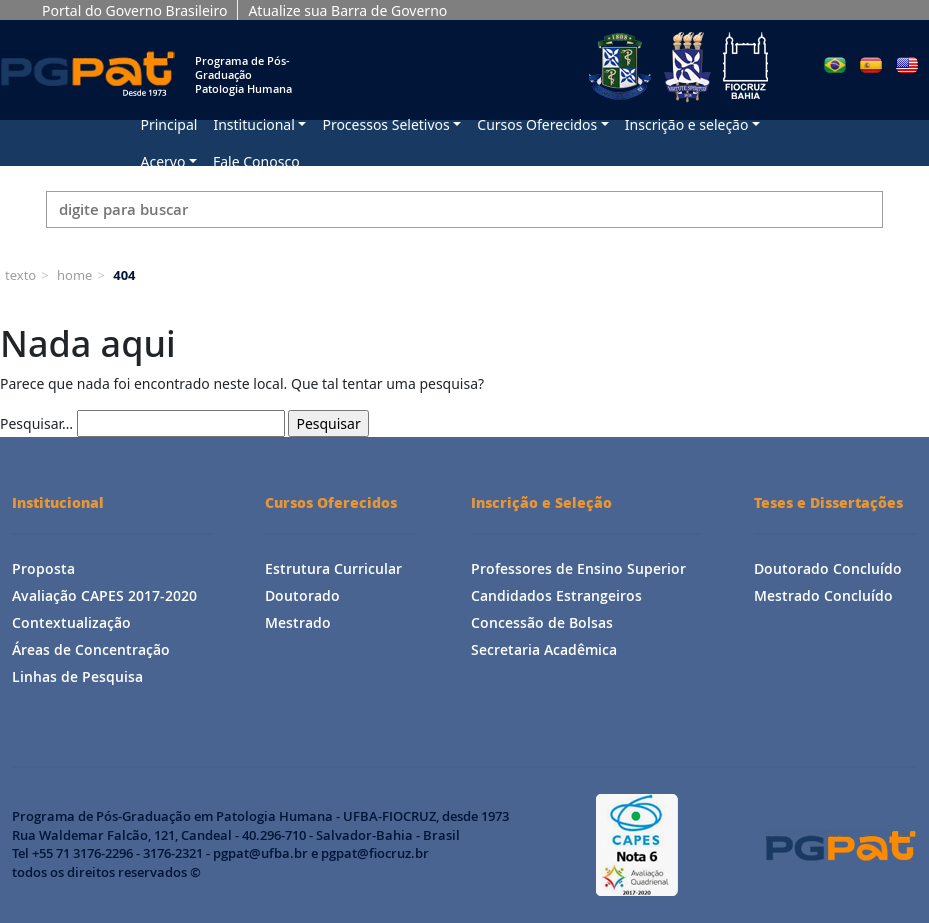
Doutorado (302, 595)
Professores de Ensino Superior (578, 568)
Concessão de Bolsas (542, 622)
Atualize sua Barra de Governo (347, 10)
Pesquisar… (36, 423)
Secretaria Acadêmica (544, 649)
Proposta (43, 568)
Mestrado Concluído (823, 595)
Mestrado (298, 622)
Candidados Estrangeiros (556, 595)
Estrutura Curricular (333, 568)
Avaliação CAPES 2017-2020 (104, 595)
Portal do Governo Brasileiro (134, 10)
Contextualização (71, 622)
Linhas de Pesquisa (77, 676)
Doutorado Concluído (828, 568)
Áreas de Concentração (91, 649)
